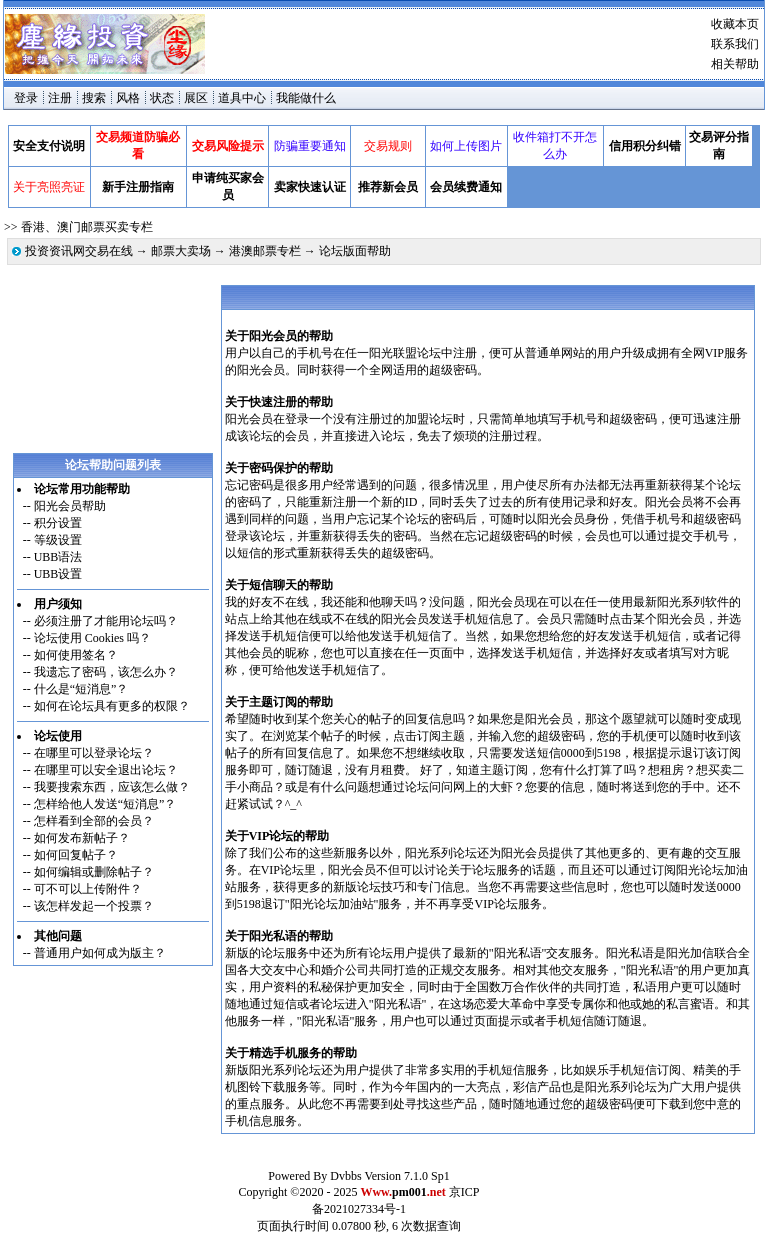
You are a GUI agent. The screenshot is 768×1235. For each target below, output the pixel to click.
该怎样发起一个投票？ (94, 906)
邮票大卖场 (181, 251)
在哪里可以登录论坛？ (94, 753)
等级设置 (58, 540)
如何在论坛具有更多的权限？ (112, 706)
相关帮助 (735, 64)
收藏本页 (735, 24)
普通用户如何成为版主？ (100, 953)
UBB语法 (58, 557)
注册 (60, 98)
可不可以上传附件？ (88, 889)
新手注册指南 (138, 187)
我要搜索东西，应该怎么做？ (112, 787)
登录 (26, 98)
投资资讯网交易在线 (79, 251)
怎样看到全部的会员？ (94, 821)
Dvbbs (345, 1176)
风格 (128, 98)
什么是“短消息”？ (81, 689)
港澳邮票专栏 (265, 251)
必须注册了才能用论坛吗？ (106, 621)
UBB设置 (58, 574)
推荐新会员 (388, 187)
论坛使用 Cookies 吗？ (92, 638)
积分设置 (58, 523)
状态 (162, 98)
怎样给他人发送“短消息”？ (105, 804)
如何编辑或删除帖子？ (94, 872)
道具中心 (242, 98)
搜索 (94, 98)
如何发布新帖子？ (82, 838)
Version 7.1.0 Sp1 (406, 1176)
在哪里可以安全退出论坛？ (106, 770)
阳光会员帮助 (70, 506)
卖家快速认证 (310, 187)
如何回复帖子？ (76, 855)
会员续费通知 (466, 187)
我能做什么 (306, 98)
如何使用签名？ (76, 655)
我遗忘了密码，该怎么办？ (106, 672)
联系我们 (735, 44)
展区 (196, 98)
